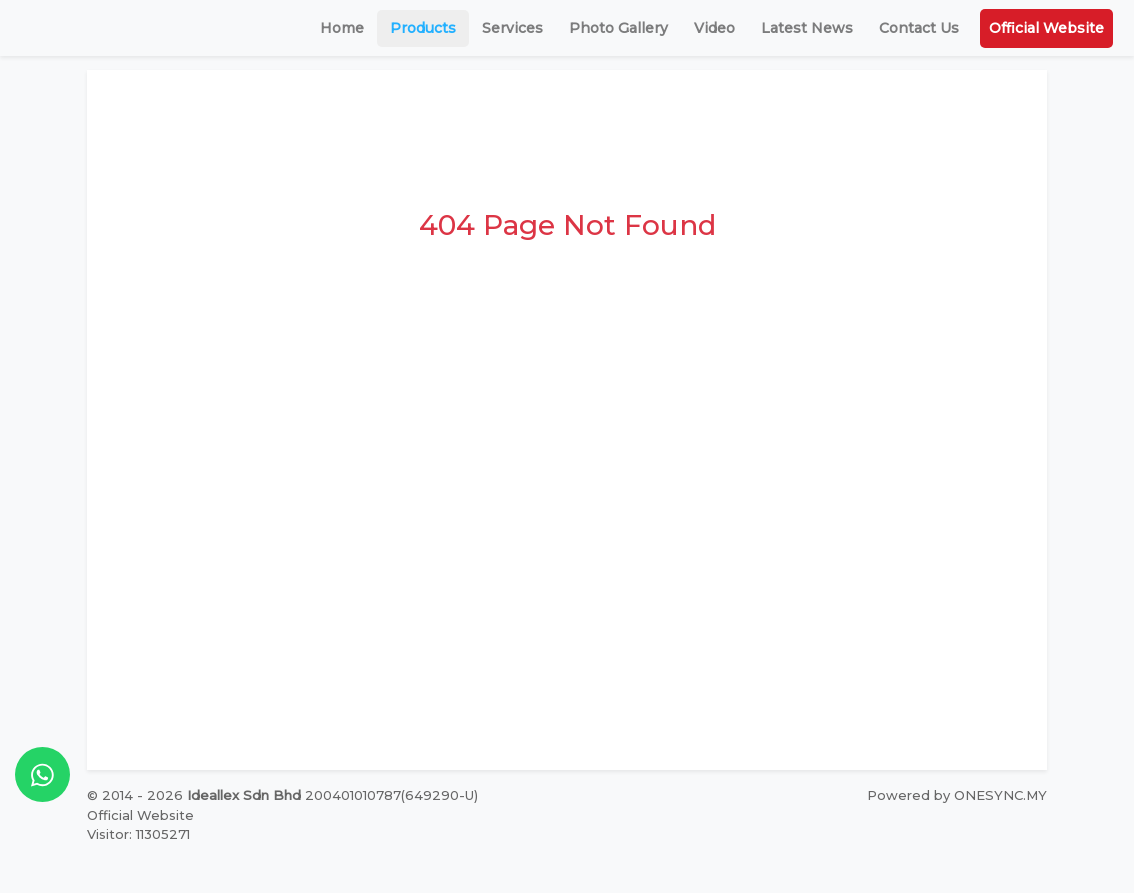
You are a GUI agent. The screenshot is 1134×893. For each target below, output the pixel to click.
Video (714, 28)
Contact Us (919, 28)
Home (342, 28)
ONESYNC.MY (1000, 795)
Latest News (807, 28)
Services (512, 28)
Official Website (1046, 28)
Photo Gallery (618, 28)
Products (423, 28)
